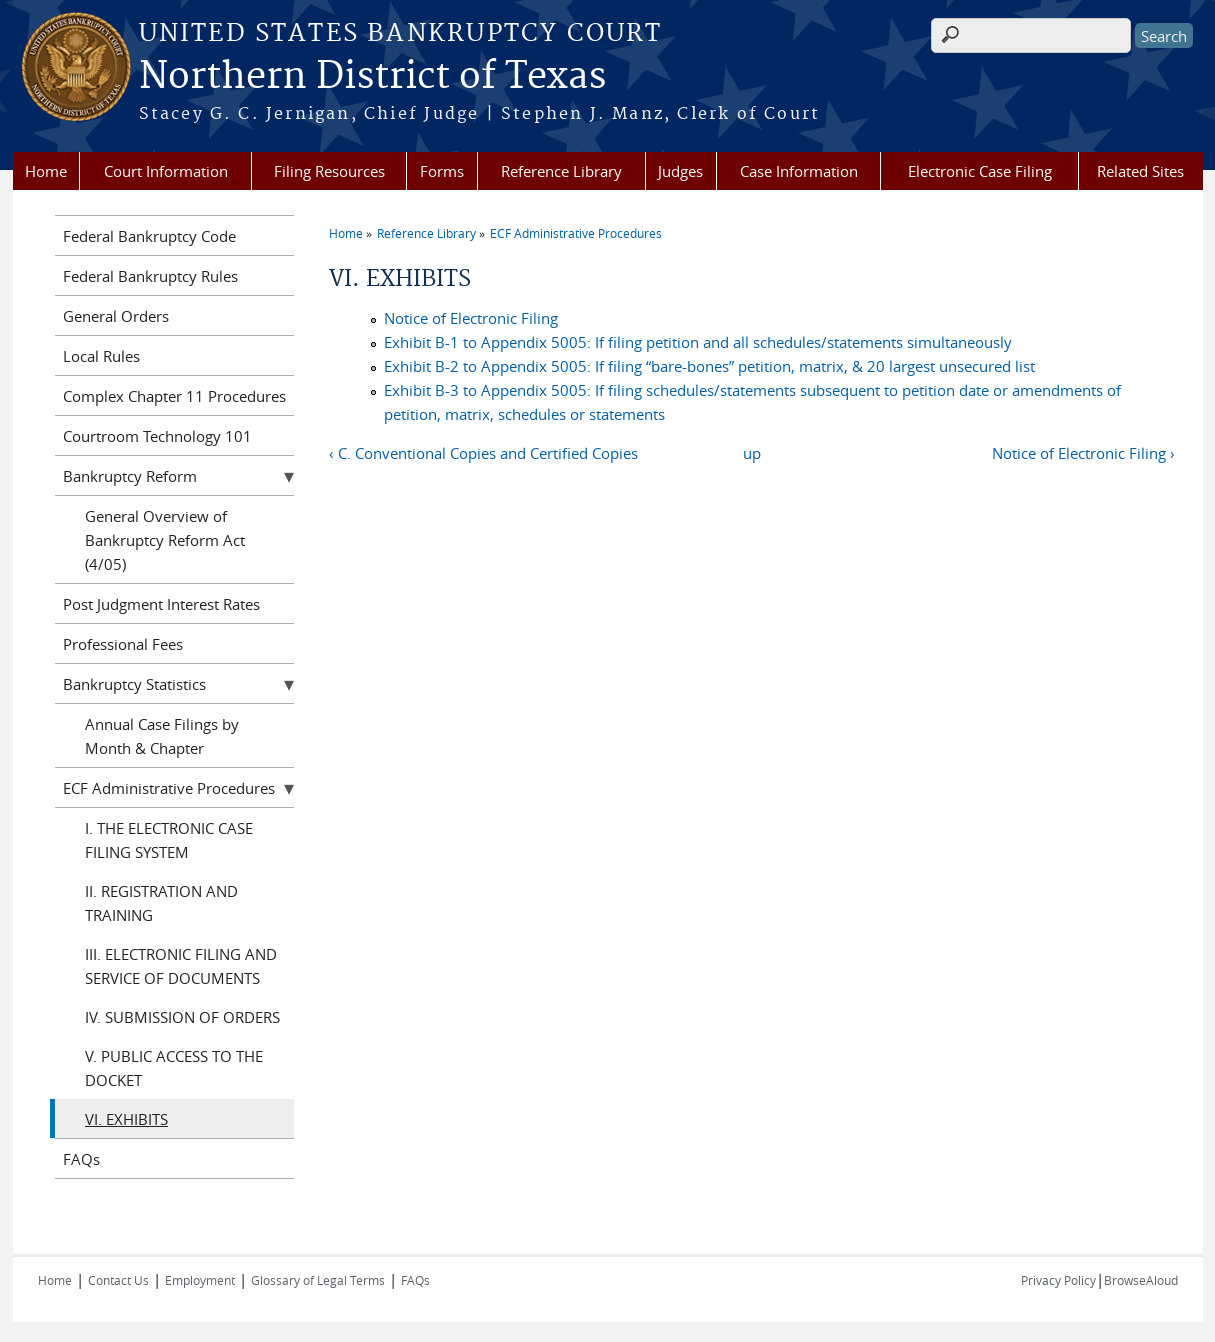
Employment (200, 1280)
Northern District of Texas (372, 77)
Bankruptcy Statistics (134, 684)
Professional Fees (123, 644)
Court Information (166, 171)
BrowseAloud (1141, 1280)
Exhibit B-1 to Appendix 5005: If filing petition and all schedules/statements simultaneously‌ (698, 342)
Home (46, 171)
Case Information (799, 171)
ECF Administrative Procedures (576, 233)
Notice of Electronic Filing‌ (471, 318)
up (752, 453)
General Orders (116, 316)
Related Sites (1140, 171)
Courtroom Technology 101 (157, 436)
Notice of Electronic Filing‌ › (1083, 453)
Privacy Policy (1058, 1280)
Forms (442, 171)
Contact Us (118, 1280)
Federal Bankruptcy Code (149, 236)
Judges (680, 171)
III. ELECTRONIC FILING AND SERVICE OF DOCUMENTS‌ (181, 966)
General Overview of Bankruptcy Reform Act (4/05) (165, 540)
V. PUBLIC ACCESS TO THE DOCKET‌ (174, 1068)
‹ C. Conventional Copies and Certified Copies (483, 453)
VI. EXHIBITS (126, 1119)
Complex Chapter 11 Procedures (174, 396)
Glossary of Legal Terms (318, 1280)
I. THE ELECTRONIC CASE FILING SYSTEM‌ (169, 840)
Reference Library (561, 171)
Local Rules (101, 356)
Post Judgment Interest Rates (161, 604)
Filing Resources (329, 171)
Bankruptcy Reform (130, 476)
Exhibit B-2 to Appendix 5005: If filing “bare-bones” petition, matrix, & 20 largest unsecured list (709, 366)
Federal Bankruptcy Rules (150, 276)
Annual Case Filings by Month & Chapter (162, 736)
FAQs (81, 1159)
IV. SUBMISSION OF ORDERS (182, 1017)
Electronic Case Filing (980, 171)
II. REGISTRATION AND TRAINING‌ (161, 903)
